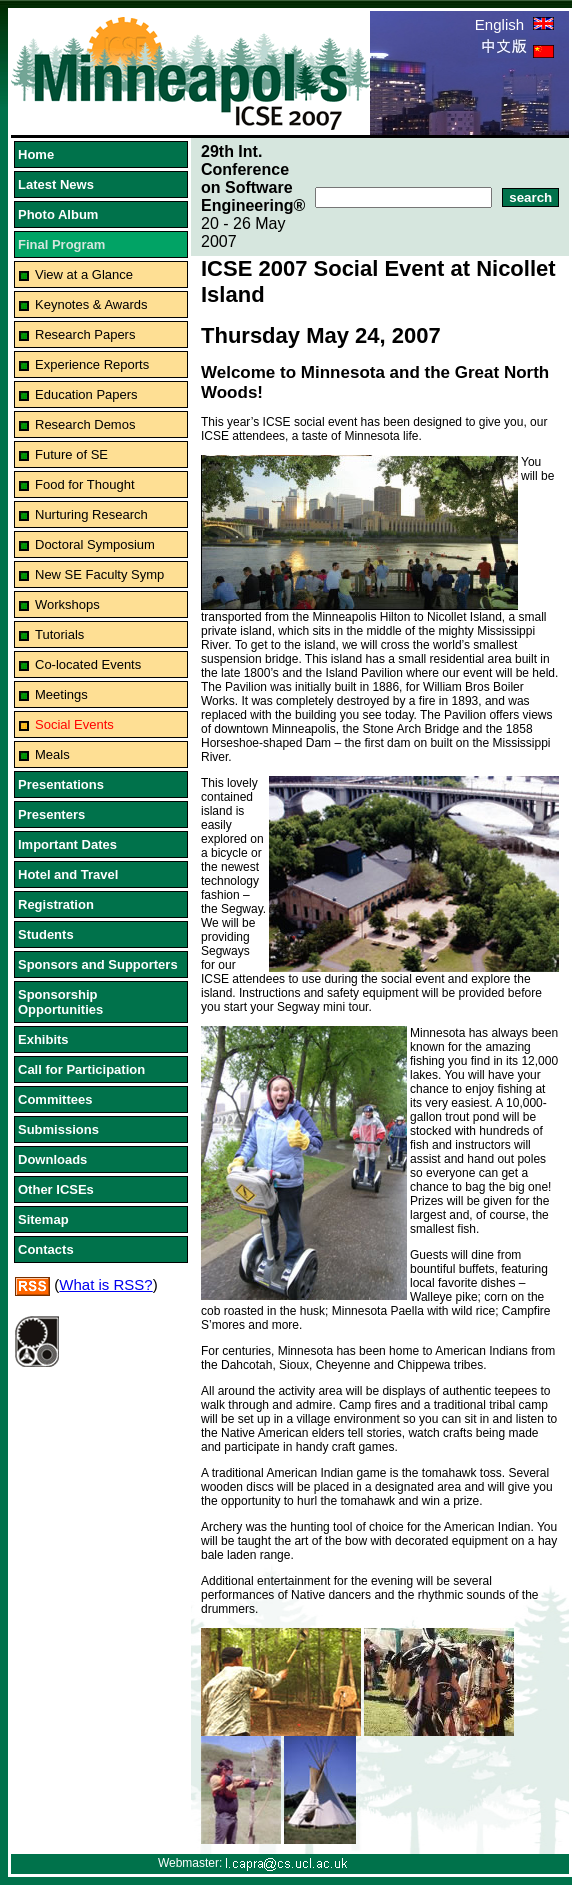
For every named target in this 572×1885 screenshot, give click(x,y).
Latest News (56, 184)
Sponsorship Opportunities (60, 1002)
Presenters (51, 814)
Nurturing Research (91, 514)
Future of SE (71, 454)
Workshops (67, 604)
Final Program (61, 244)
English (514, 24)
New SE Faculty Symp (99, 574)
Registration (56, 904)
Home (36, 154)
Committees (55, 1099)
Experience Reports (92, 364)
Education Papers (86, 394)
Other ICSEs (56, 1189)
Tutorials (59, 634)
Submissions (58, 1129)
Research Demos (85, 424)
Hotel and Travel (68, 874)
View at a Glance (84, 274)
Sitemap (43, 1219)
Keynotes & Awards (91, 304)
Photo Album (58, 214)
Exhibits (43, 1039)
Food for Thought (85, 484)
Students (46, 934)
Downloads (52, 1159)
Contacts (46, 1249)
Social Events (74, 724)
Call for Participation (81, 1069)
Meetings (61, 694)
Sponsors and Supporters (98, 964)
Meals (52, 754)
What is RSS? (105, 1284)
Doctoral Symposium (95, 544)
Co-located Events (88, 664)
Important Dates (67, 844)
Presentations (61, 784)
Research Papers (85, 334)
